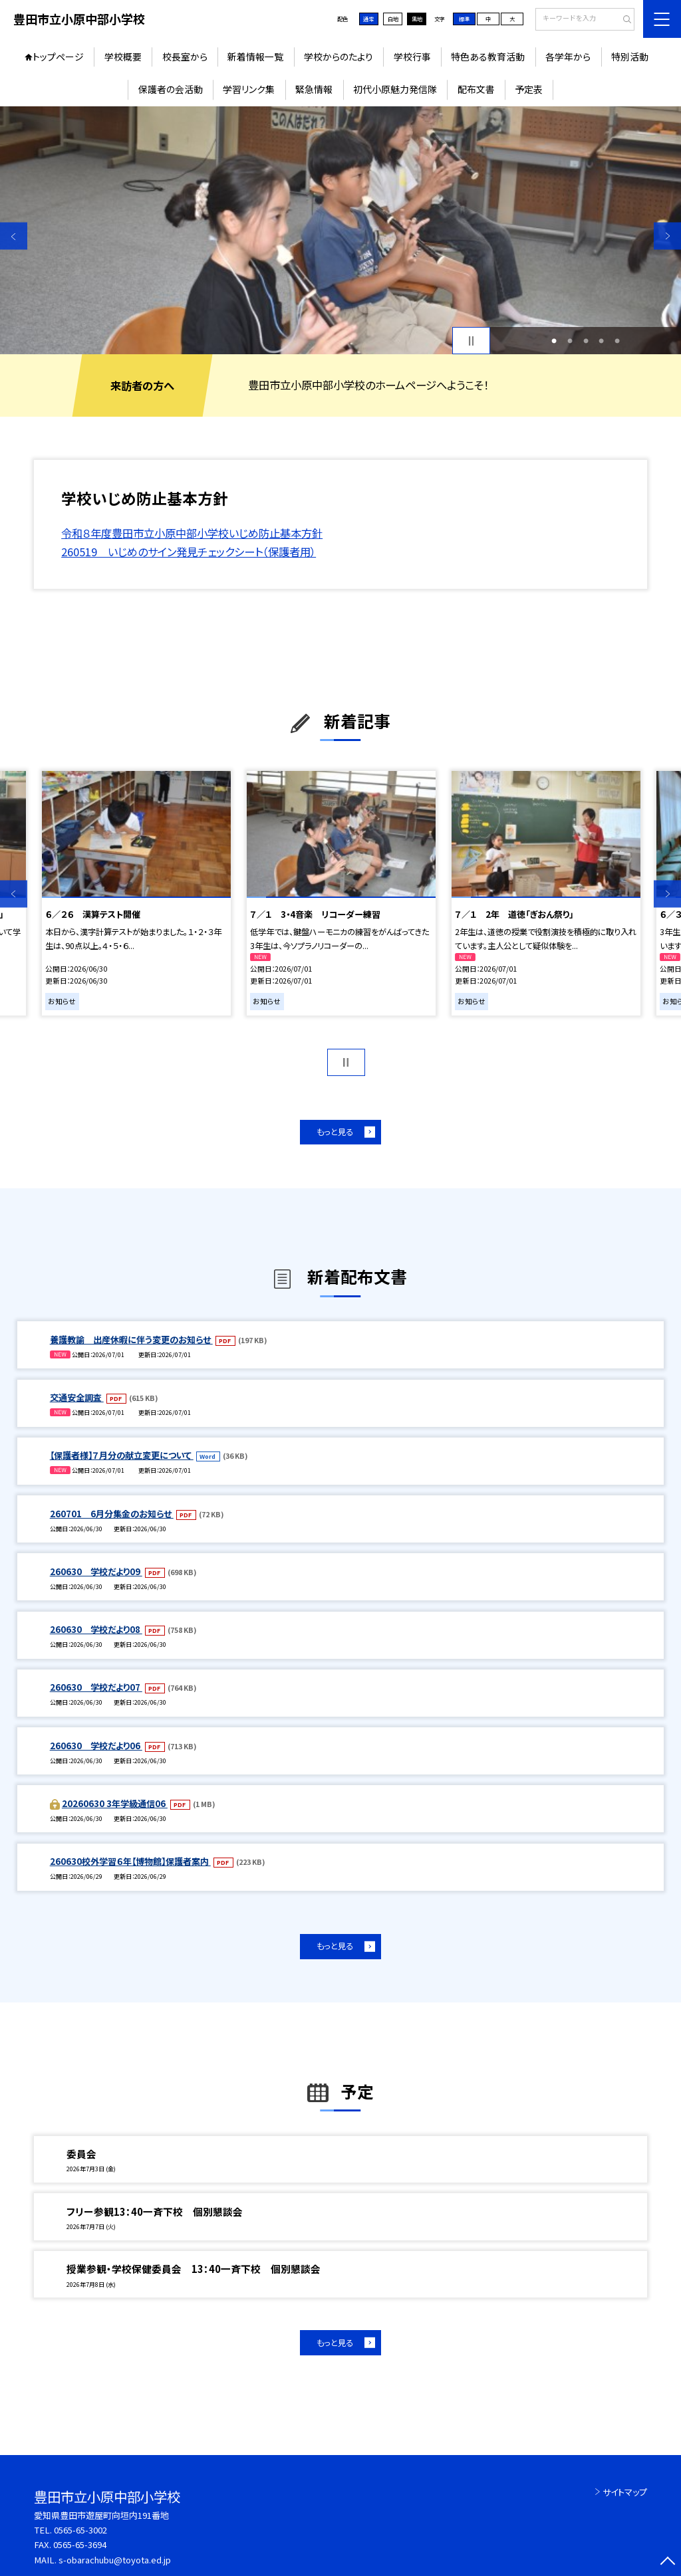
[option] (340, 230)
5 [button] (617, 341)
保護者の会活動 (170, 89)
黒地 (417, 19)
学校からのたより (338, 56)
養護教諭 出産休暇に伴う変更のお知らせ (131, 1339)
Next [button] (667, 236)
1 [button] (554, 341)
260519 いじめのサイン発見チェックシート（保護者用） (188, 552)
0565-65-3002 (80, 2529)
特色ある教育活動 (488, 56)
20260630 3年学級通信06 (115, 1803)
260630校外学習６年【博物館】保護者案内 (130, 1861)
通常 (368, 19)
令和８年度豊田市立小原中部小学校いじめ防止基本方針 (192, 533)
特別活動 (629, 56)
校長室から (184, 56)
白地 (393, 19)
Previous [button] (13, 236)
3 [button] (586, 341)
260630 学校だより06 (96, 1745)
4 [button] (601, 341)
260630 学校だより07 (96, 1687)
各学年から (568, 56)
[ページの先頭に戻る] (667, 2562)
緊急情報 (314, 89)
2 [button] (570, 341)
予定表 (529, 89)
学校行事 (412, 56)
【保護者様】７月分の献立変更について (122, 1455)
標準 (464, 19)
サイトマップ (625, 2492)
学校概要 (123, 56)
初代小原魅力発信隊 (395, 89)
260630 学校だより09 (96, 1571)
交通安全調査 (77, 1397)
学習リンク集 (249, 89)
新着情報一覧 (255, 56)
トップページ (58, 56)
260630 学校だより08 (96, 1629)
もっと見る (335, 1132)
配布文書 (476, 89)
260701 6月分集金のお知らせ (112, 1513)
